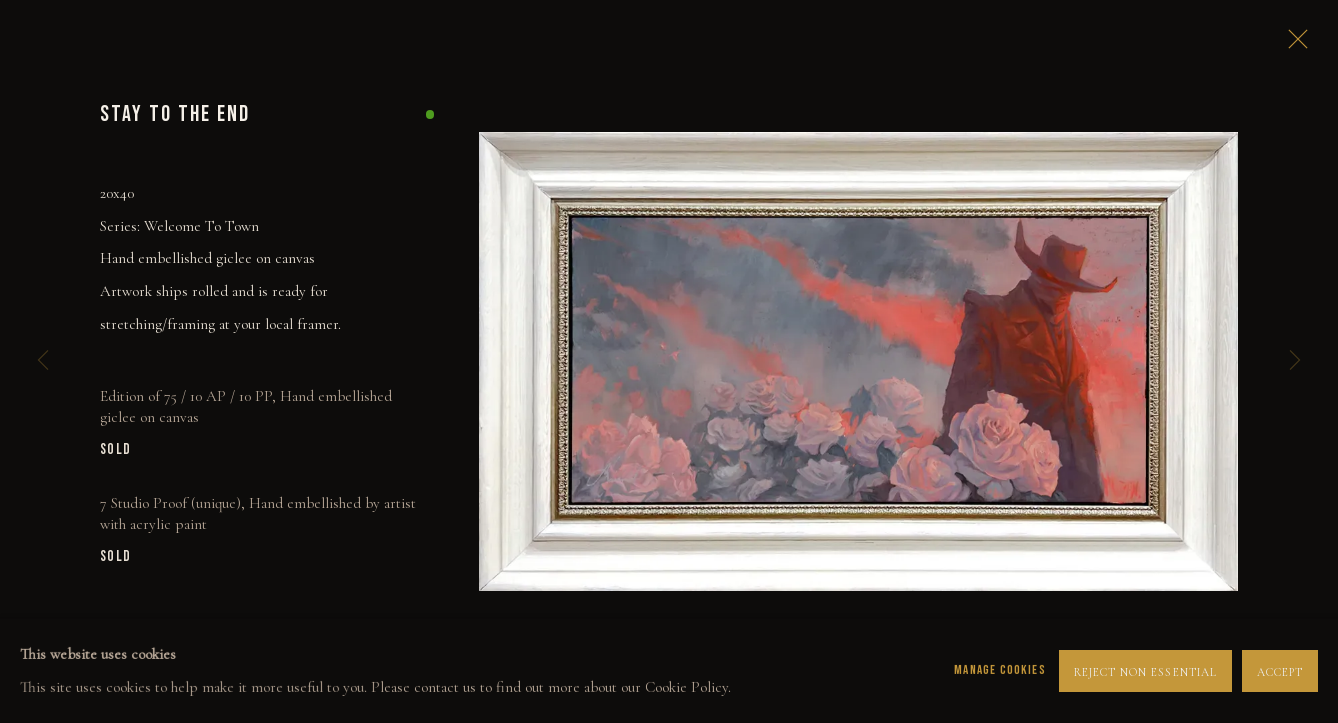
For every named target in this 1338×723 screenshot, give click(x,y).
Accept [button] (1280, 671)
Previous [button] (43, 361)
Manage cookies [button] (1000, 670)
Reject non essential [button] (1145, 671)
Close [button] (1293, 45)
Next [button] (1295, 361)
